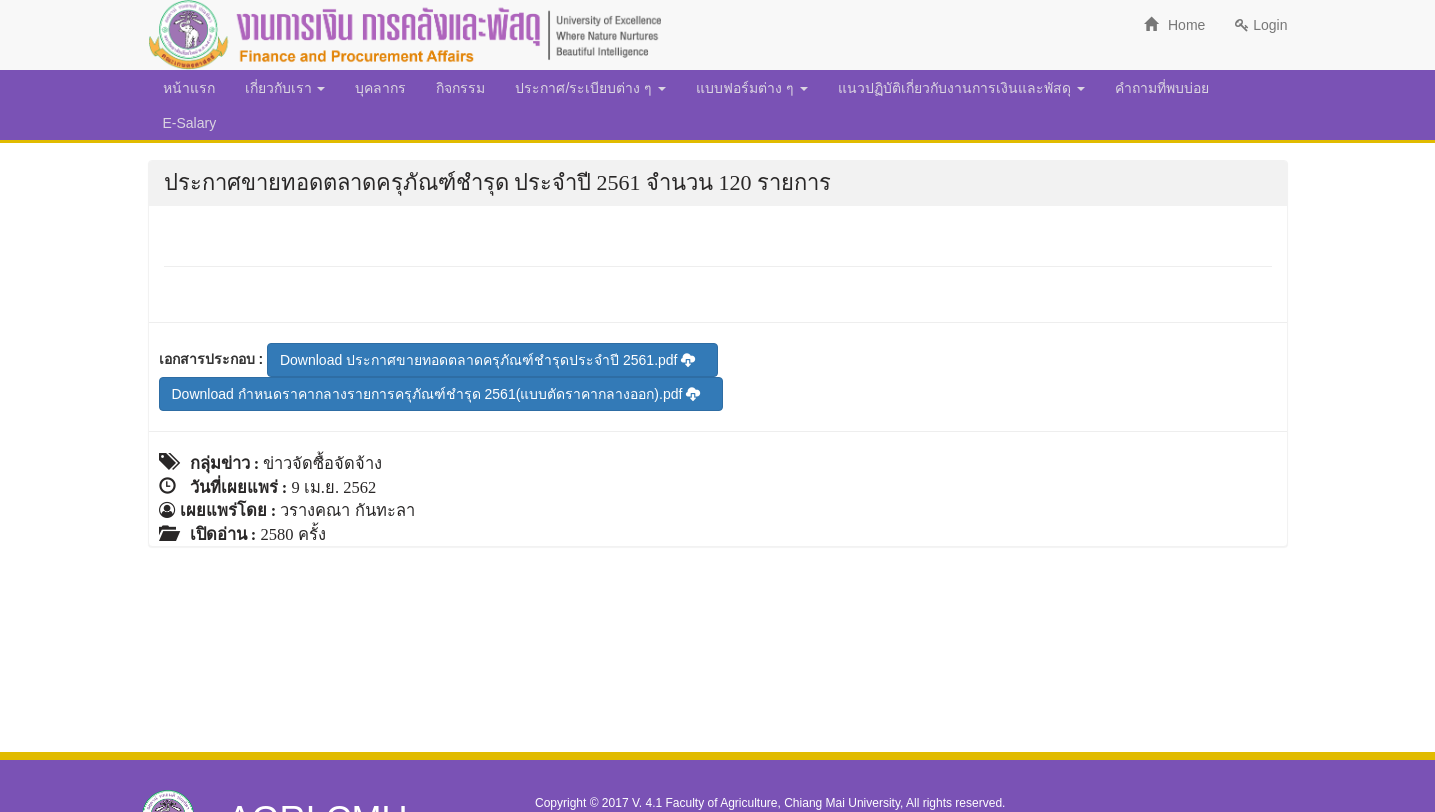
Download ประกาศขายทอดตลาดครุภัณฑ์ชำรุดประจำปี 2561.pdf (487, 360)
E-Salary (190, 123)
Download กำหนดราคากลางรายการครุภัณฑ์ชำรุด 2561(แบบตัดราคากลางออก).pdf (436, 394)
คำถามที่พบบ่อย (1162, 88)
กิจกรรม (460, 88)
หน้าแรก (189, 88)
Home (1174, 25)
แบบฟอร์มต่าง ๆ (752, 88)
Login (1261, 25)
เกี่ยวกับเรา (285, 88)
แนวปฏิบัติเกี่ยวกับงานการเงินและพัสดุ (961, 88)
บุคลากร (380, 88)
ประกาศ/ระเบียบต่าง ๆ (590, 88)
